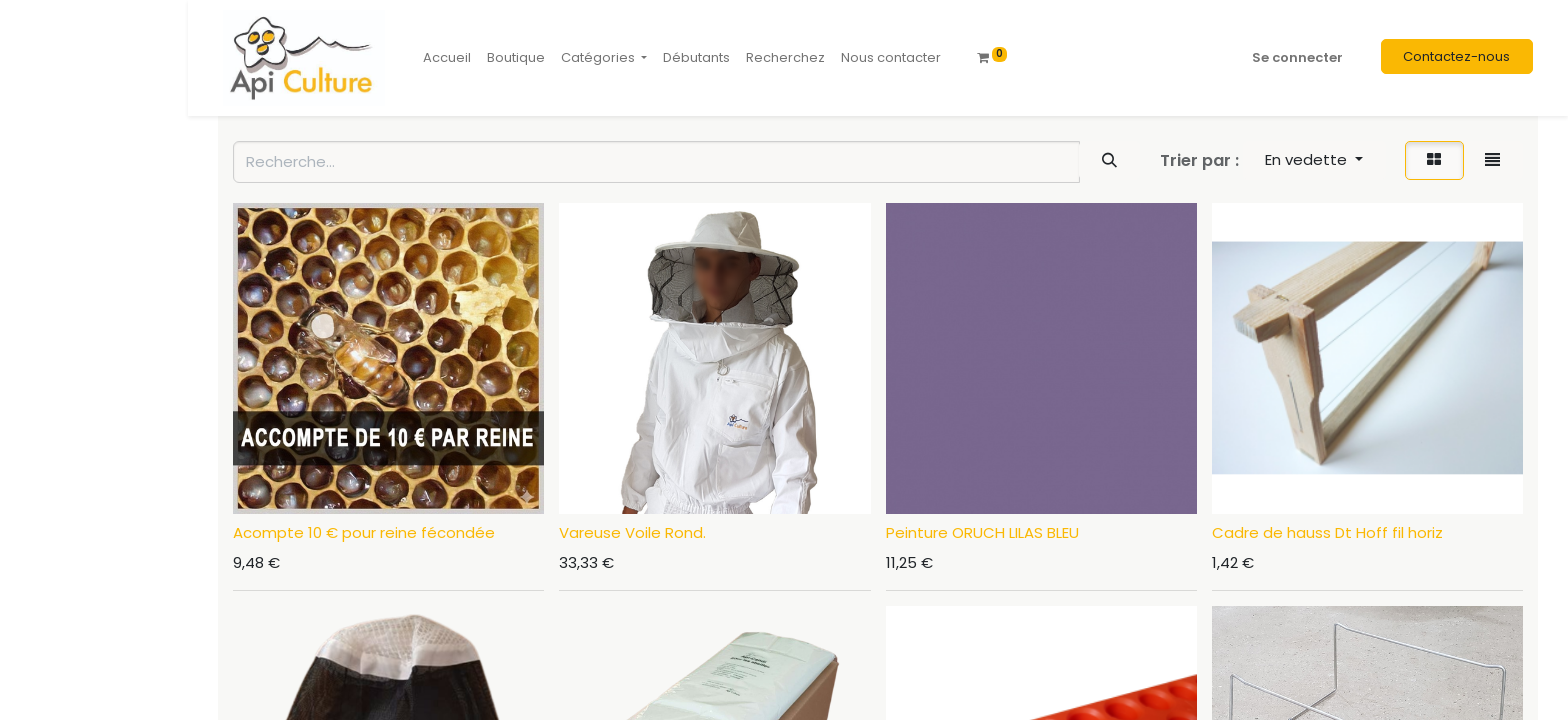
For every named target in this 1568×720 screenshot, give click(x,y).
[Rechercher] (1109, 160)
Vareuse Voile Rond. (632, 532)
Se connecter (1297, 57)
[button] (1314, 160)
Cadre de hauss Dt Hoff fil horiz (1327, 532)
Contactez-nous (1456, 56)
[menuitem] (447, 58)
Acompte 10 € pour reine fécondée (364, 532)
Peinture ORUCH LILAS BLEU (982, 532)
